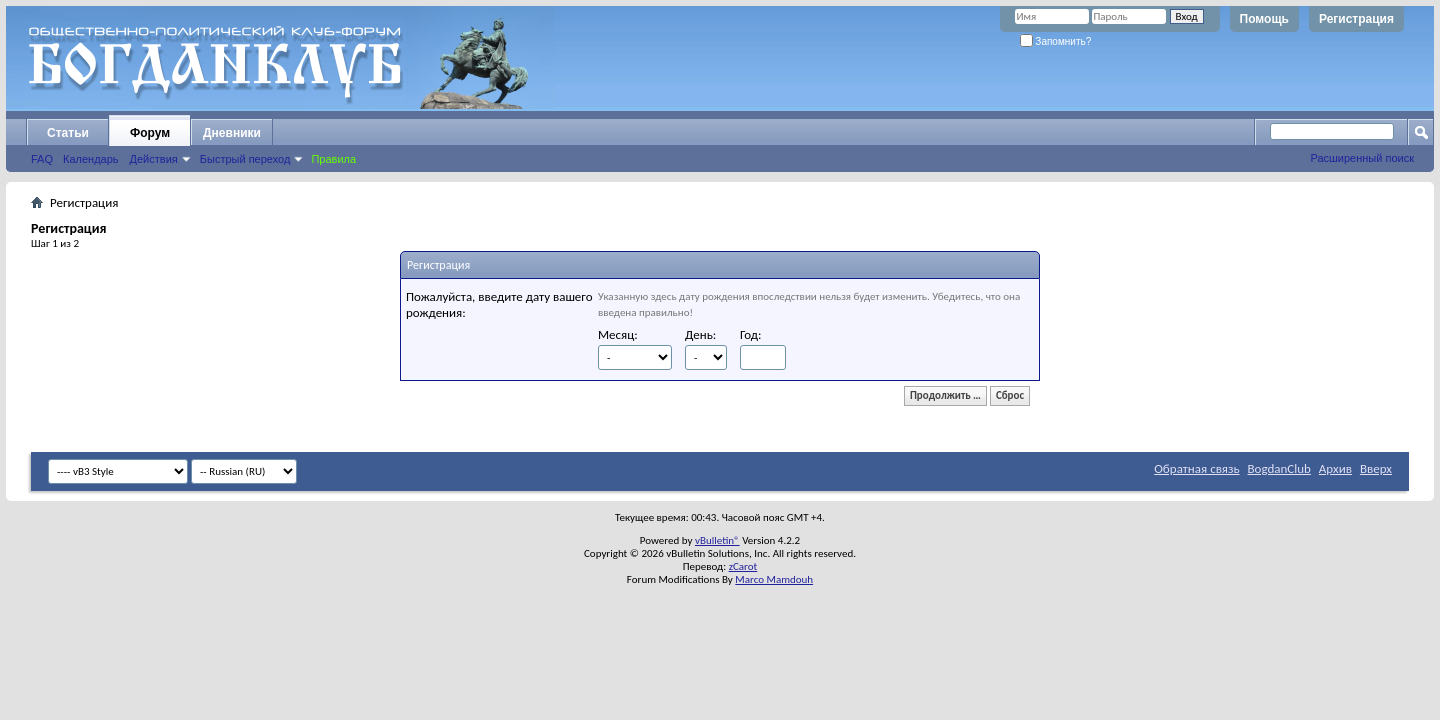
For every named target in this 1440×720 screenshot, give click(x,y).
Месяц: (618, 334)
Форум (150, 133)
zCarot (743, 566)
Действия (154, 159)
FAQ (42, 159)
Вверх (1376, 468)
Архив (1335, 468)
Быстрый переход (245, 159)
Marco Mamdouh (774, 579)
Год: (750, 334)
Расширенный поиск (1362, 158)
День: (700, 334)
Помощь (1264, 19)
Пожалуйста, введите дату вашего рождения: (499, 304)
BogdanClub (1278, 468)
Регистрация (1356, 19)
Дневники (232, 133)
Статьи (68, 133)
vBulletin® (717, 540)
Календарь (91, 159)
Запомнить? (1056, 41)
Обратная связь (1196, 468)
